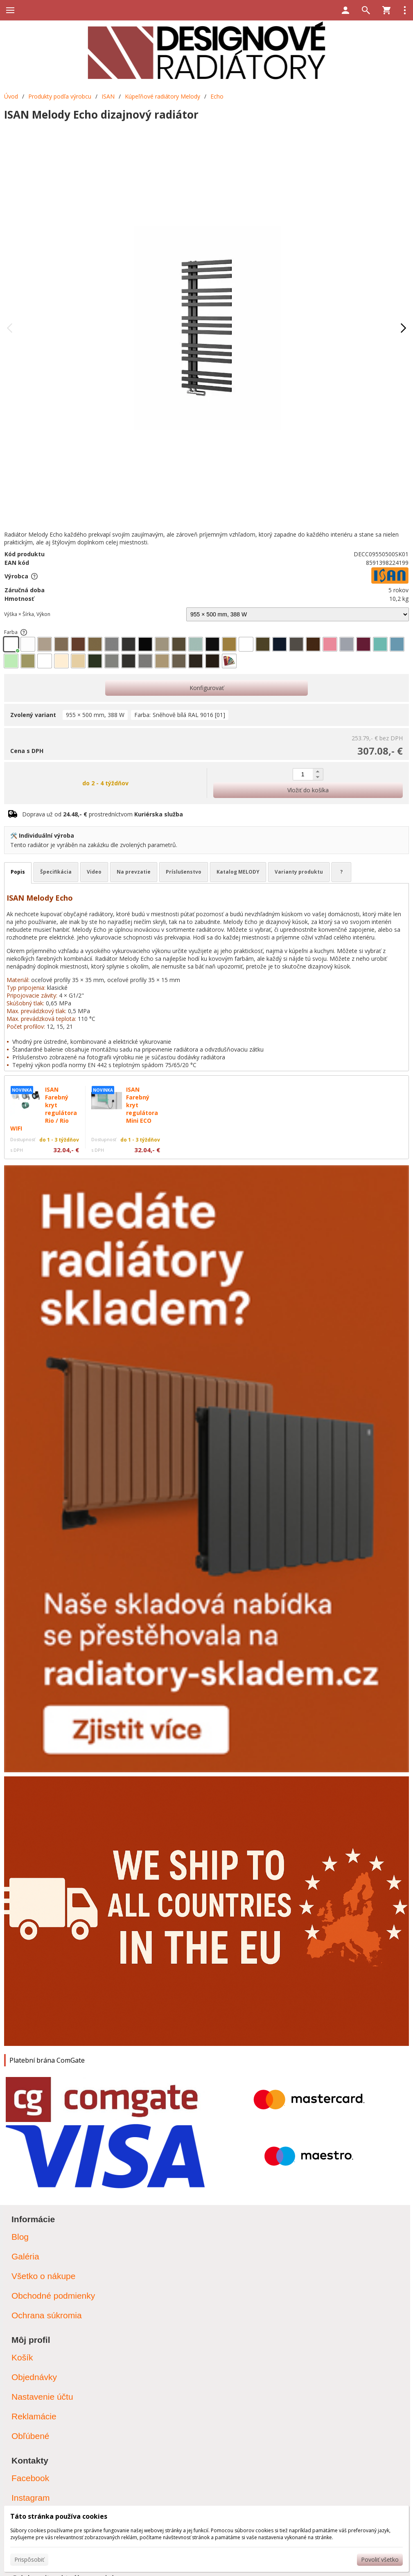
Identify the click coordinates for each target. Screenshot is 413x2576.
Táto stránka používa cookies (58, 2516)
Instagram (30, 2497)
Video (94, 871)
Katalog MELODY (238, 871)
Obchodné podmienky (53, 2295)
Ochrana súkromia (46, 2315)
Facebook (30, 2478)
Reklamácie (33, 2416)
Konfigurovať (207, 688)
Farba (16, 632)
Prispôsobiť (29, 2559)
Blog (20, 2236)
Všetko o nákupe (43, 2276)
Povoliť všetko (380, 2559)
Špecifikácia (56, 871)
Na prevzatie (134, 871)
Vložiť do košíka (308, 790)
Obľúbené (30, 2436)
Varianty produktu (299, 871)
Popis (18, 871)
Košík (22, 2357)
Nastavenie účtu (42, 2396)
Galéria (25, 2256)
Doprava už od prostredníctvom (102, 814)
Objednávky (34, 2377)
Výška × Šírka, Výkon (27, 614)
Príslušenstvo (183, 871)
